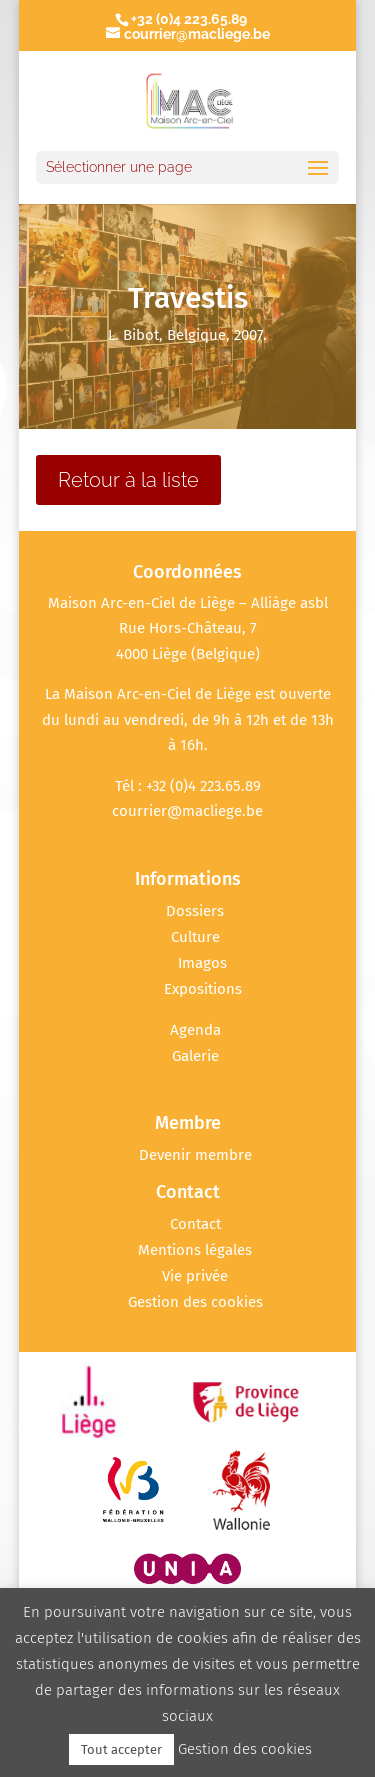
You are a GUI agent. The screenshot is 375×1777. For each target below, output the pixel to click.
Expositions (203, 989)
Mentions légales (195, 1250)
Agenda (195, 1030)
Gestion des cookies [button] (195, 1302)
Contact (195, 1224)
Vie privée (195, 1276)
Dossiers (195, 911)
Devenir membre (195, 1155)
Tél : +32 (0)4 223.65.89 (188, 786)
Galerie (195, 1056)
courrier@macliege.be (187, 811)
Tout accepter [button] (121, 1749)
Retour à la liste (128, 480)
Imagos (202, 963)
